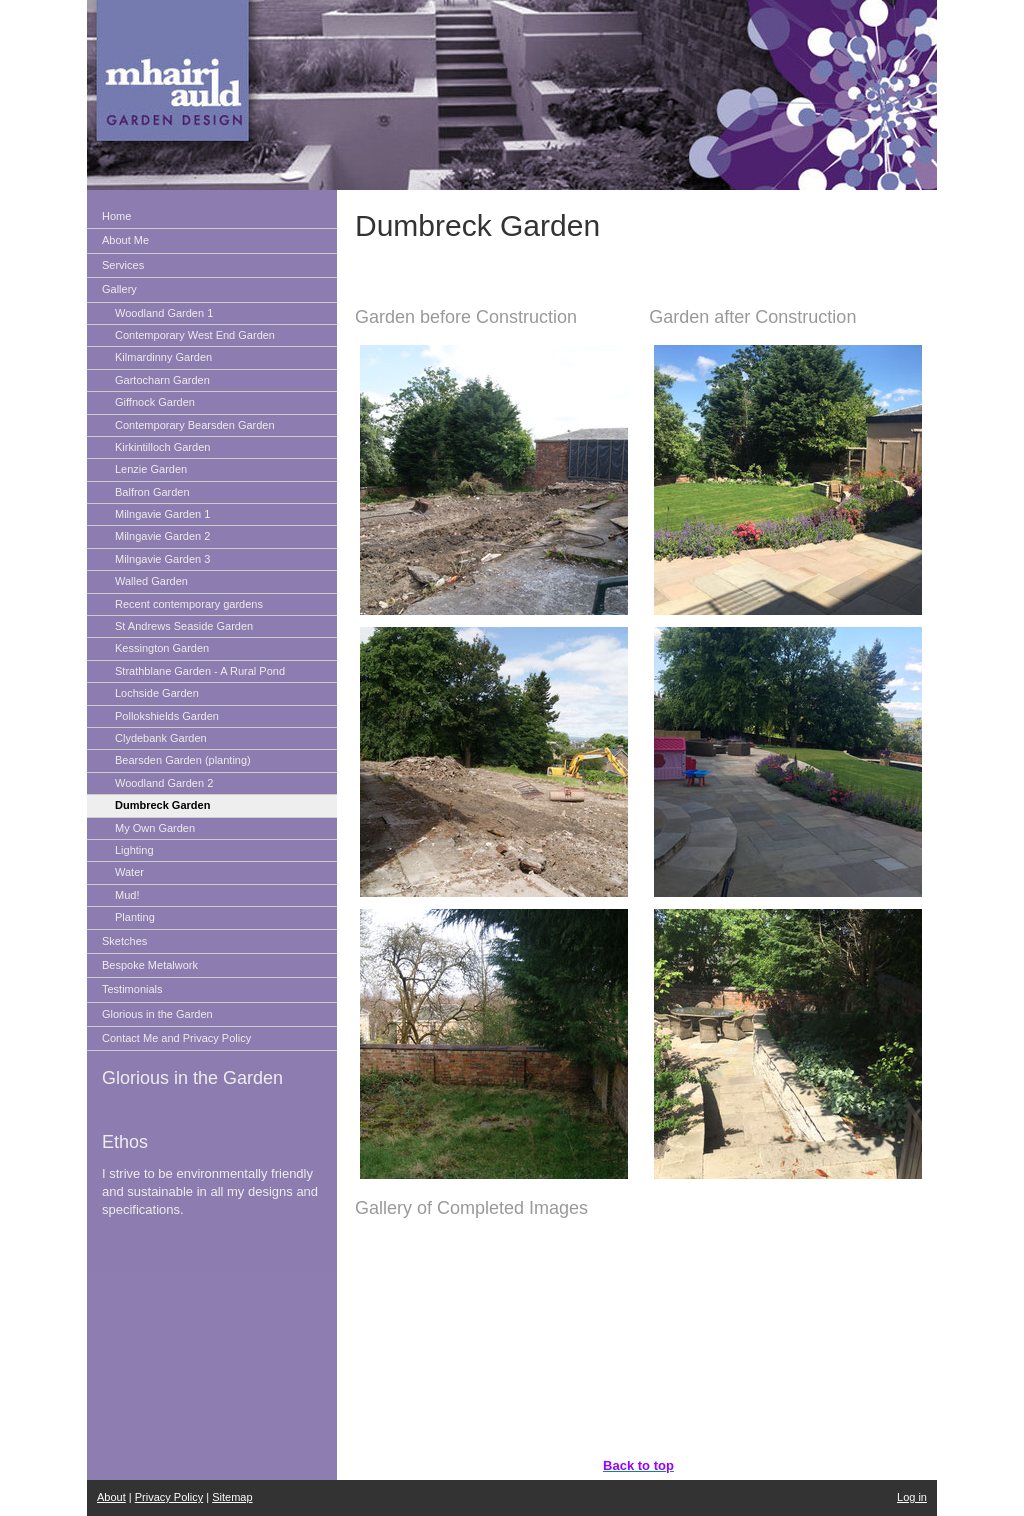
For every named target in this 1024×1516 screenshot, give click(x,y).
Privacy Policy (169, 1497)
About (111, 1497)
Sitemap (232, 1497)
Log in (912, 1497)
